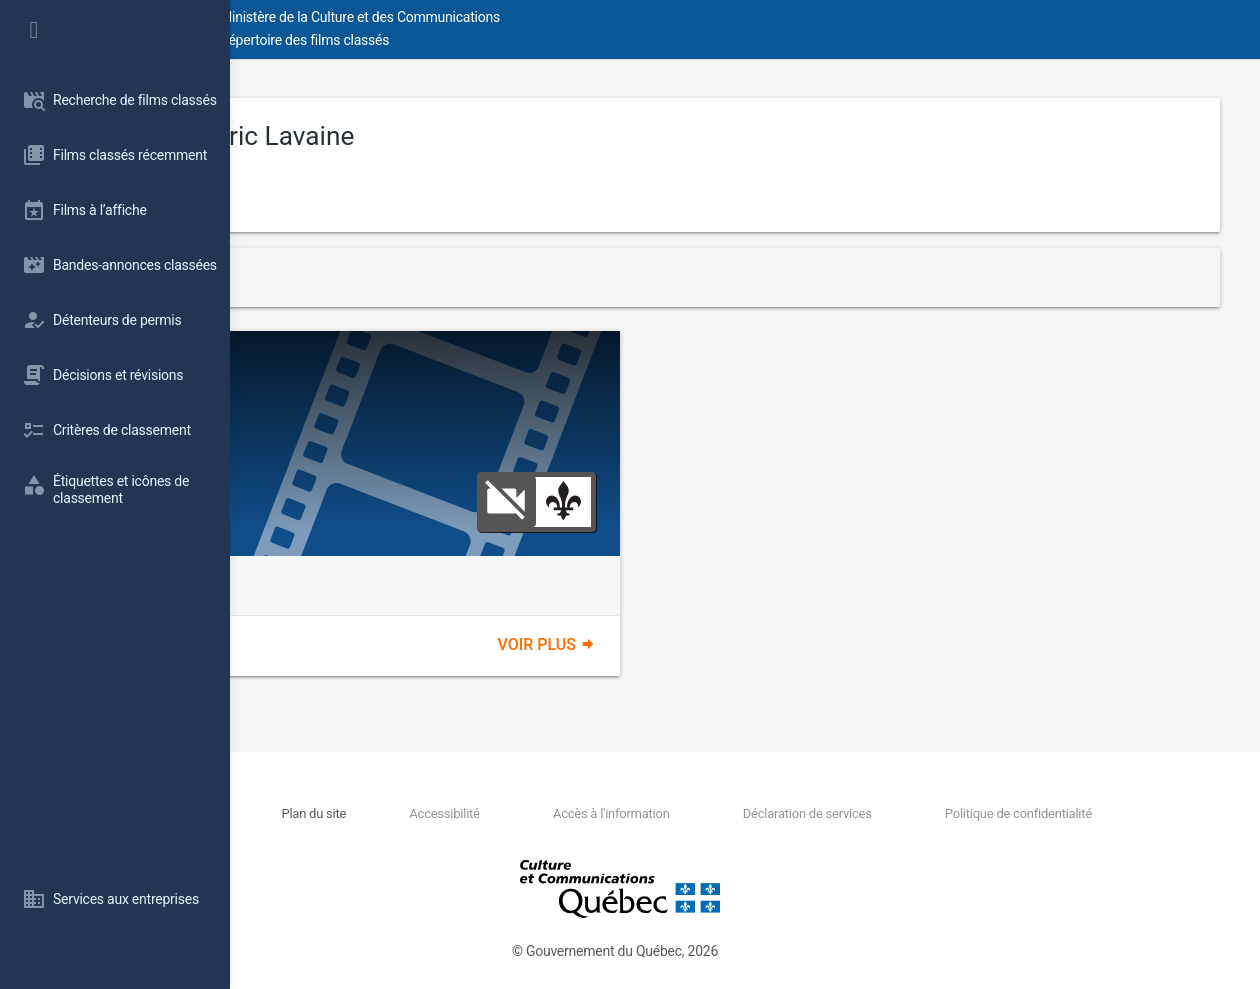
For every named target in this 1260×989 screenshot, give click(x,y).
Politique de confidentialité (1041, 813)
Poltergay (343, 368)
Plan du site (484, 813)
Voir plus (662, 644)
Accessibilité (578, 813)
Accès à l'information (708, 813)
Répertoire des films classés (534, 40)
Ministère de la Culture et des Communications (590, 17)
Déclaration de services (867, 813)
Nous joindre (400, 813)
